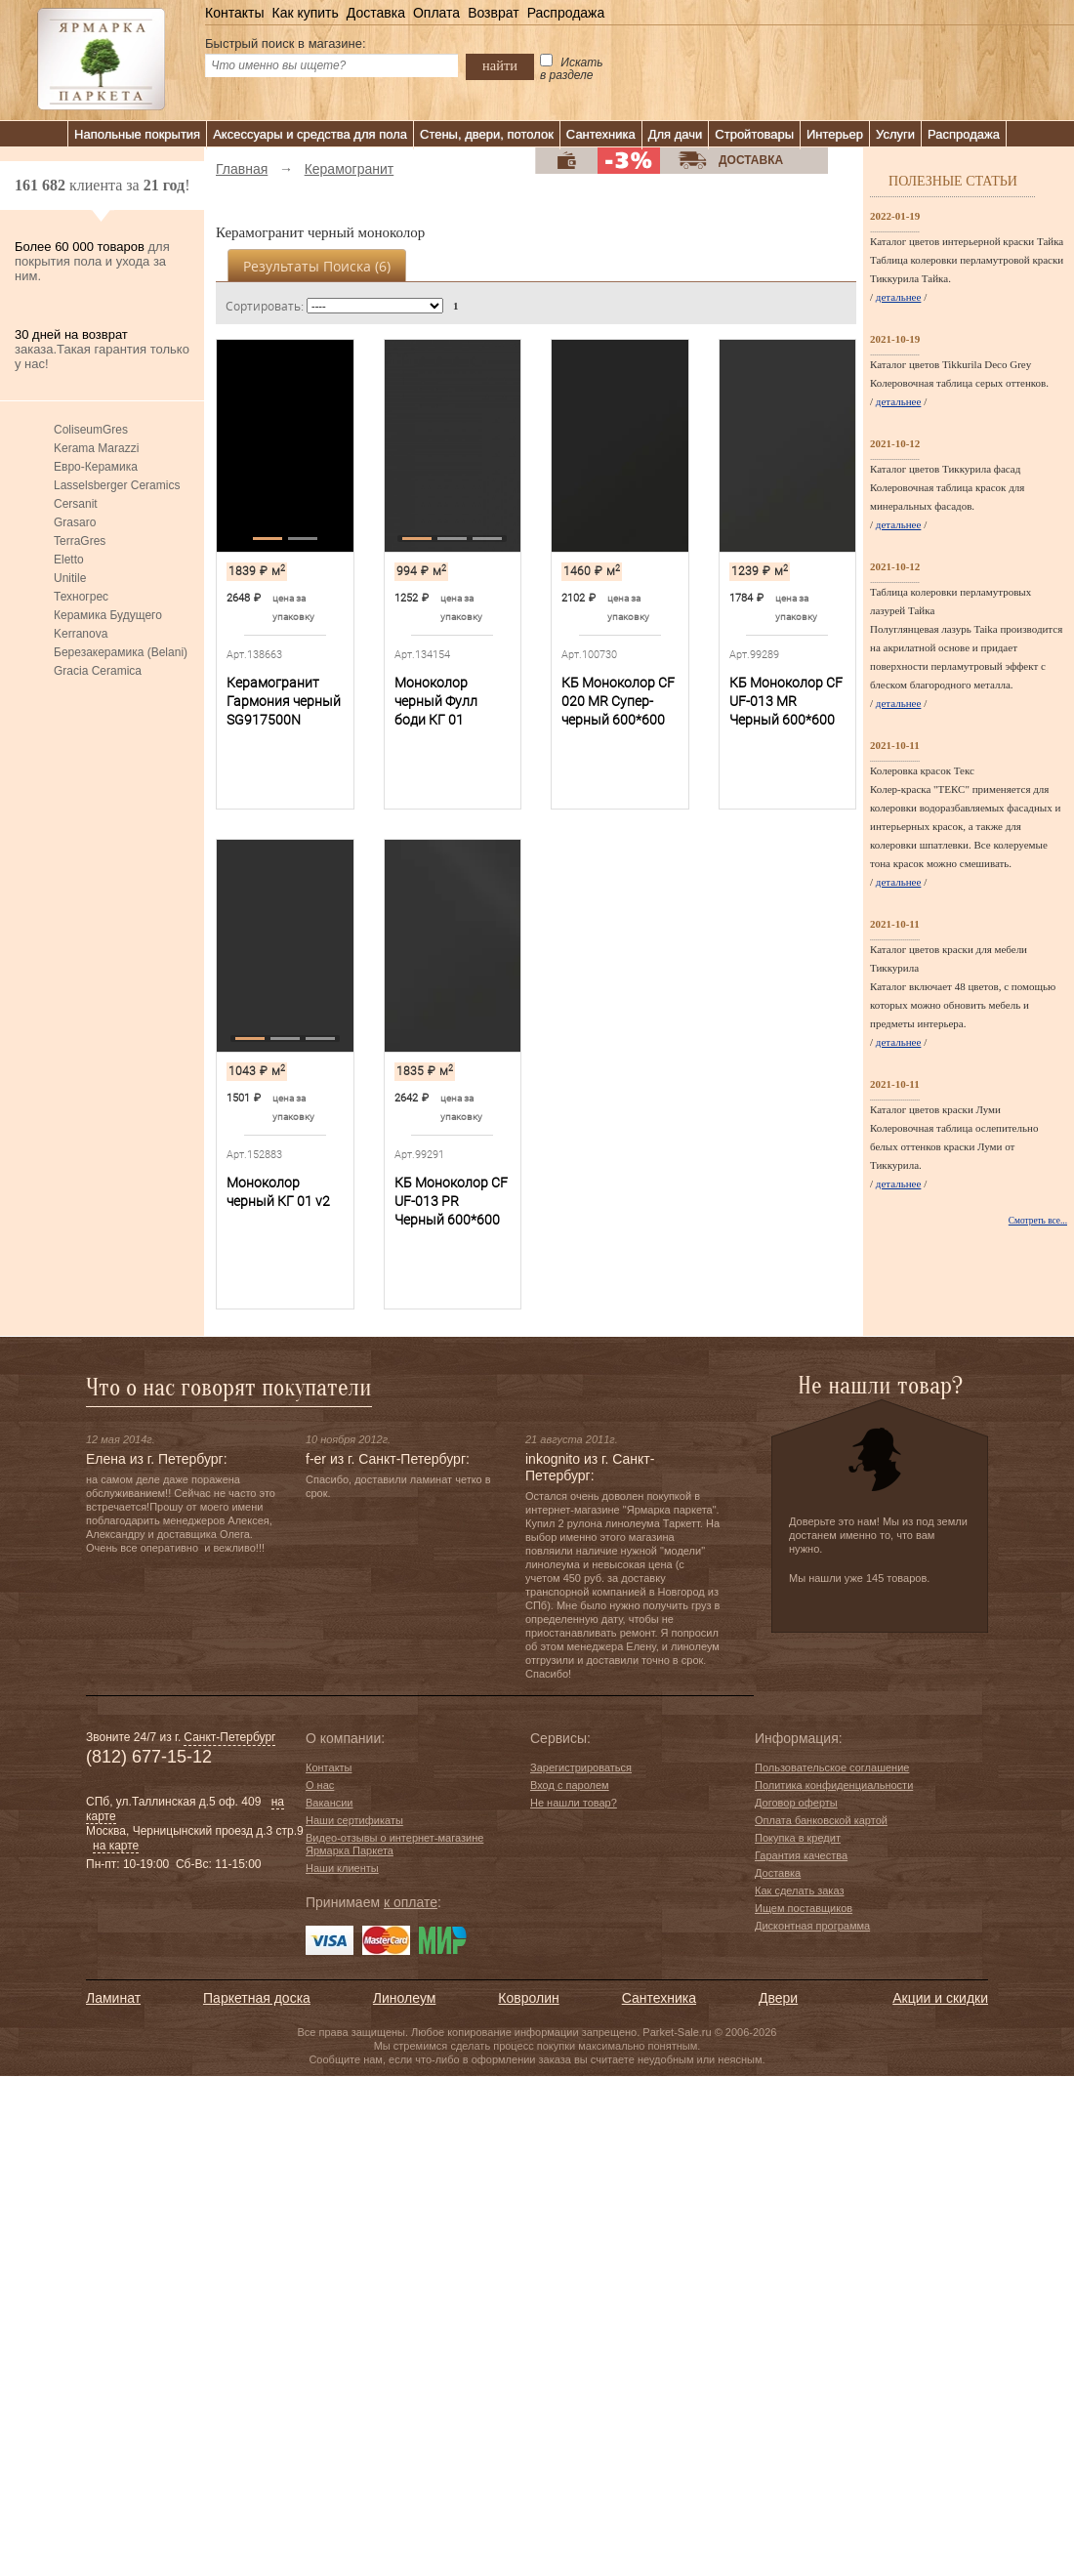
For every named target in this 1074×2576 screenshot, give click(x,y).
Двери (778, 1998)
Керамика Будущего (108, 615)
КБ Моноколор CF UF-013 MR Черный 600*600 (786, 701)
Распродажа (566, 13)
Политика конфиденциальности (834, 1785)
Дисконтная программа (812, 1926)
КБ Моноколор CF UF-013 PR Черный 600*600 (451, 1201)
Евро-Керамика (96, 467)
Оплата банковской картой (821, 1820)
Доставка (376, 13)
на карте (116, 1845)
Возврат (493, 13)
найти (499, 65)
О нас (320, 1785)
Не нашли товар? (573, 1802)
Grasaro (75, 522)
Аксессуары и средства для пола (310, 134)
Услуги (895, 134)
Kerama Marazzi (96, 448)
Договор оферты (796, 1802)
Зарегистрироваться (581, 1767)
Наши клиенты (342, 1868)
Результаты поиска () (317, 266)
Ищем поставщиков (803, 1908)
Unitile (70, 578)
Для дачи (675, 134)
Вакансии (329, 1802)
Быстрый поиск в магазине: (285, 43)
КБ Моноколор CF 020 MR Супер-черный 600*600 (618, 701)
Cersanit (76, 504)
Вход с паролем (569, 1785)
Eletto (69, 559)
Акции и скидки (940, 1998)
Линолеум (404, 1998)
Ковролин (528, 1998)
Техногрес (81, 596)
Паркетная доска (256, 1998)
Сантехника (601, 134)
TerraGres (79, 541)
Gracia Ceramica (98, 671)
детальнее (899, 297)
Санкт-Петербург (229, 1737)
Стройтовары (754, 134)
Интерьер (834, 134)
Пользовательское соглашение (832, 1767)
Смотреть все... (1038, 1221)
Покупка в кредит (798, 1838)
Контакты (234, 13)
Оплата (436, 13)
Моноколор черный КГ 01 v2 (278, 1192)
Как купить (304, 13)
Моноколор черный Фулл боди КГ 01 (435, 701)
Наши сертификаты (354, 1820)
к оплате (410, 1902)
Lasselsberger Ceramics (117, 485)
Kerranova (80, 634)
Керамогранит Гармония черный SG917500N (284, 701)
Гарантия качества (801, 1855)
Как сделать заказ (799, 1890)
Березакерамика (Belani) (120, 652)
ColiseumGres (91, 429)
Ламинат (113, 1998)
